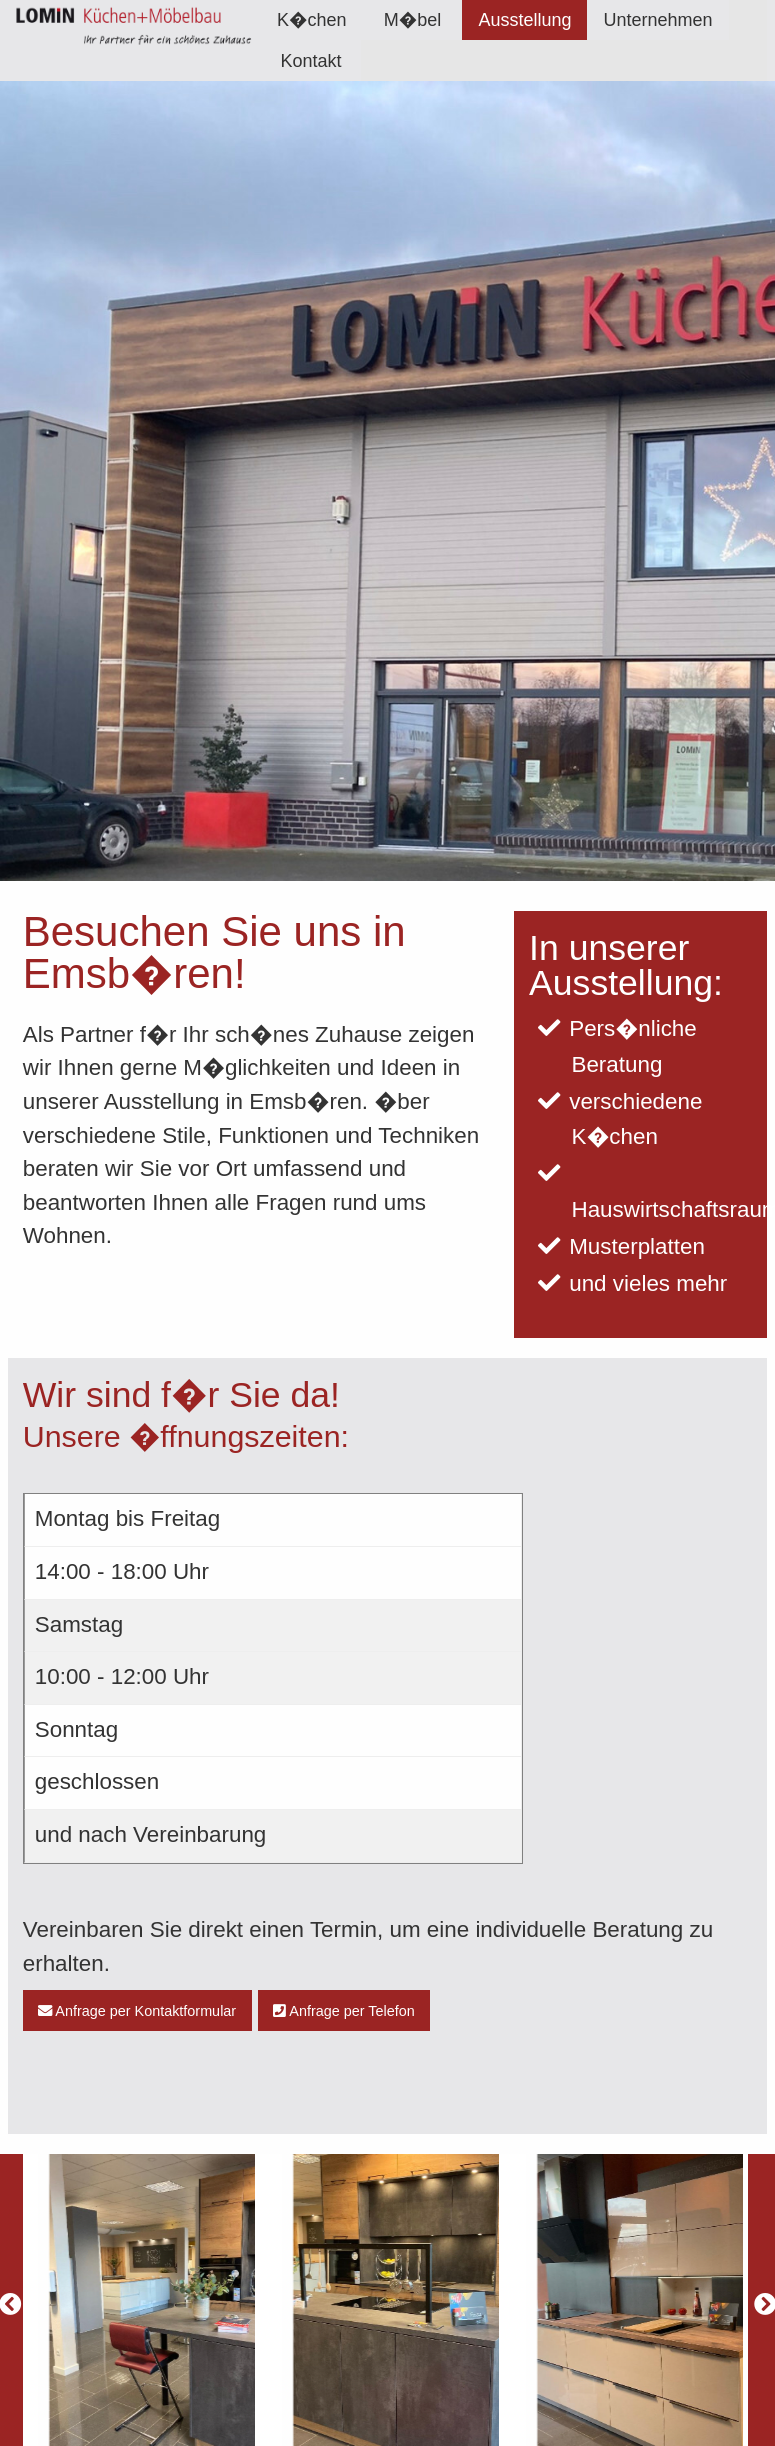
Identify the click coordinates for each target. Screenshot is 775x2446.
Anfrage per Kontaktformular (137, 2011)
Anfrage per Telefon (344, 2011)
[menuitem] (312, 20)
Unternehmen (657, 20)
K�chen (312, 20)
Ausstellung (524, 20)
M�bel (412, 20)
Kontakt (310, 61)
